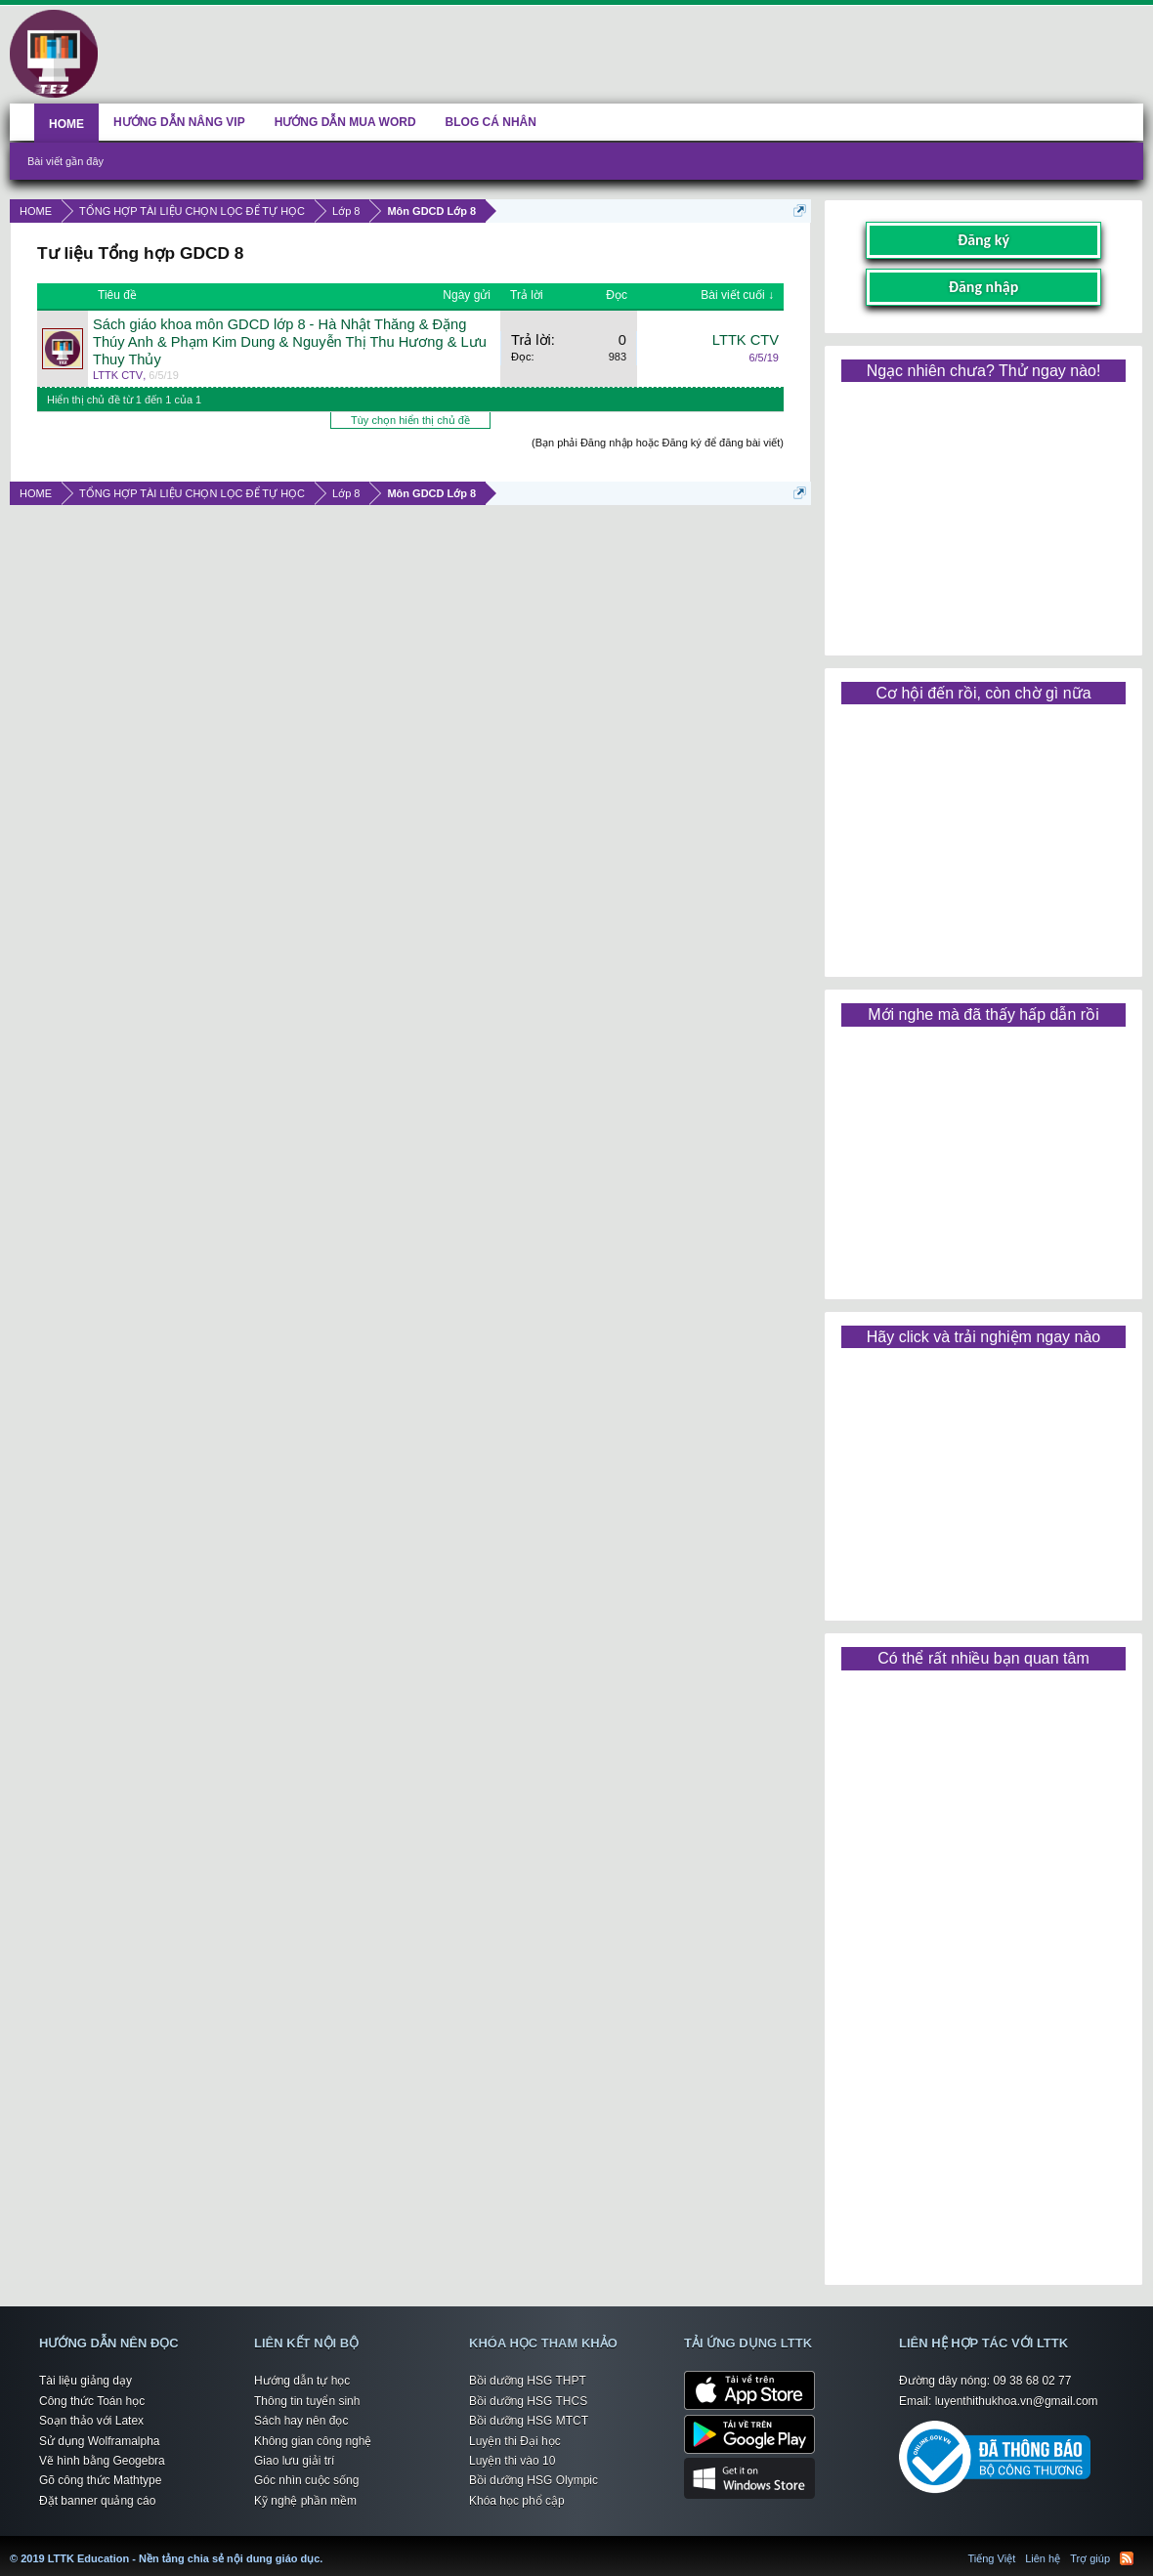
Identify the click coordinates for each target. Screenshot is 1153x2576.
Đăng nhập (984, 286)
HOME (66, 124)
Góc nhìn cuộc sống (306, 2480)
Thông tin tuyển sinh (307, 2401)
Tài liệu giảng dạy (85, 2380)
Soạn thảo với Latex (91, 2421)
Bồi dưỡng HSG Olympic (533, 2480)
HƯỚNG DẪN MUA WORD (345, 122)
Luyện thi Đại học (515, 2441)
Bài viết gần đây (65, 161)
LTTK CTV (118, 375)
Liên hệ (1042, 2558)
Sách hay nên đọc (301, 2421)
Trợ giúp (1090, 2558)
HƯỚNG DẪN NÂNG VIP (179, 122)
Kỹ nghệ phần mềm (305, 2501)
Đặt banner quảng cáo (97, 2501)
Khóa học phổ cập (517, 2501)
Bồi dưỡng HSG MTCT (528, 2421)
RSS (1126, 2558)
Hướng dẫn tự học (302, 2380)
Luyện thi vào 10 (512, 2461)
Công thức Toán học (92, 2401)
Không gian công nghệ (312, 2441)
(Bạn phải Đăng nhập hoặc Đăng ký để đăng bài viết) (658, 442)
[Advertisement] (983, 512)
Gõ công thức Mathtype (100, 2480)
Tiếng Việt (992, 2558)
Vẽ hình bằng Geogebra (102, 2461)
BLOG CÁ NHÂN (491, 122)
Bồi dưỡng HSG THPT (527, 2380)
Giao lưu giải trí (294, 2461)
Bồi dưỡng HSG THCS (528, 2401)
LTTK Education (327, 2547)
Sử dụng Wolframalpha (99, 2441)
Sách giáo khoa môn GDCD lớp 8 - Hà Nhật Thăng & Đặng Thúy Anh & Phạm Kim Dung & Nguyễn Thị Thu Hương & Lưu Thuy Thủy (290, 342)
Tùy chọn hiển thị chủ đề (410, 420)
